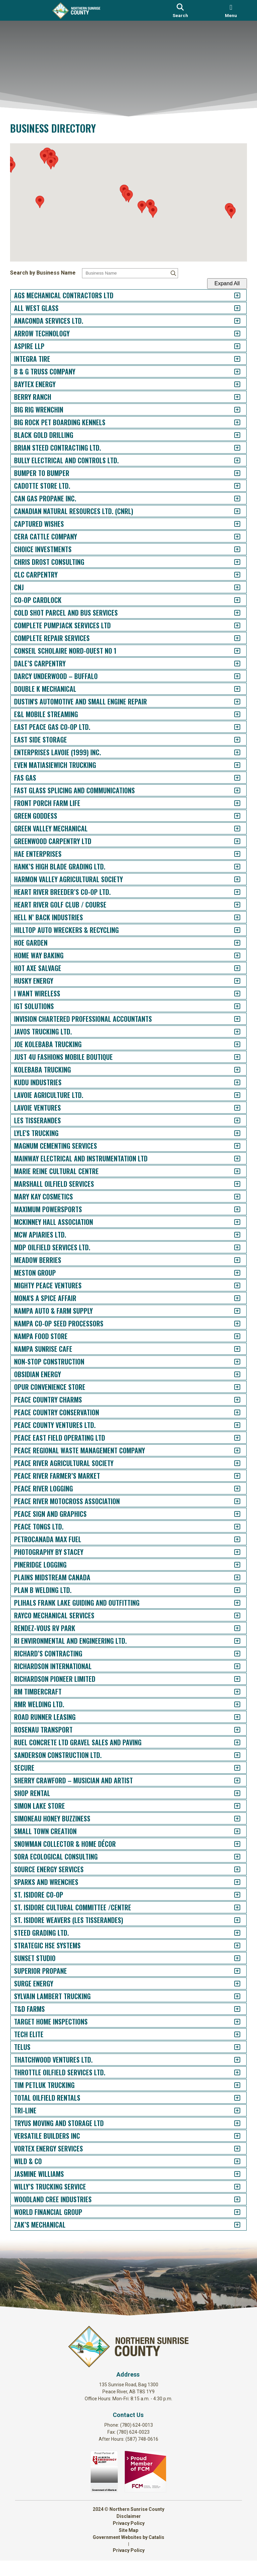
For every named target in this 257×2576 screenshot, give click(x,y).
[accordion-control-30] (232, 663)
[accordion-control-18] (232, 511)
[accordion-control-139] (232, 2047)
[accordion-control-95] (232, 1488)
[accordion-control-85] (232, 1361)
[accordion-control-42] (232, 816)
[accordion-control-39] (232, 778)
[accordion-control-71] (232, 1184)
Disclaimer (128, 2531)
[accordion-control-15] (232, 473)
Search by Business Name (48, 273)
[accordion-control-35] (232, 727)
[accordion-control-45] (232, 854)
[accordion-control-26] (232, 613)
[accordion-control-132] (232, 1958)
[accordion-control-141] (232, 2072)
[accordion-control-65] (232, 1108)
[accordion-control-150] (232, 2187)
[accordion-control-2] (232, 308)
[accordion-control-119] (232, 1793)
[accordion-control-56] (232, 993)
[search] (180, 10)
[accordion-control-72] (232, 1196)
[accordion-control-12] (232, 435)
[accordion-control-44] (232, 841)
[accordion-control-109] (232, 1666)
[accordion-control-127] (232, 1895)
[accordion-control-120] (232, 1806)
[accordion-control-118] (232, 1780)
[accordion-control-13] (232, 448)
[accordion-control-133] (232, 1971)
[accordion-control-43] (232, 828)
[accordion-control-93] (232, 1463)
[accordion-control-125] (232, 1869)
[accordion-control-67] (232, 1133)
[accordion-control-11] (232, 422)
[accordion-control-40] (232, 790)
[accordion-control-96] (232, 1501)
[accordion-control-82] (232, 1323)
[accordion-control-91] (232, 1438)
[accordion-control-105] (232, 1615)
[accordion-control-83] (232, 1336)
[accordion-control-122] (232, 1831)
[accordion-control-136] (232, 2009)
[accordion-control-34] (232, 714)
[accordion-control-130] (232, 1933)
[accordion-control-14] (232, 460)
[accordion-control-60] (232, 1044)
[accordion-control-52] (232, 943)
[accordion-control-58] (232, 1019)
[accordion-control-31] (232, 676)
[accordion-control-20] (232, 536)
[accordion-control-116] (232, 1755)
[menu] (231, 10)
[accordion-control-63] (232, 1082)
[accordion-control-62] (232, 1070)
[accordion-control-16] (232, 486)
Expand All (222, 283)
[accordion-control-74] (232, 1222)
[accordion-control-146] (232, 2136)
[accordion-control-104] (232, 1603)
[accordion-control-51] (232, 930)
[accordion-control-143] (232, 2098)
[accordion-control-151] (232, 2199)
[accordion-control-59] (232, 1031)
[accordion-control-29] (232, 651)
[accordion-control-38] (232, 765)
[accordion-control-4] (232, 333)
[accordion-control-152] (232, 2212)
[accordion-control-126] (232, 1882)
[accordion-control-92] (232, 1450)
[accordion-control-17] (232, 498)
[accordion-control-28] (232, 638)
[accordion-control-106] (232, 1628)
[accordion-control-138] (232, 2034)
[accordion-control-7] (232, 371)
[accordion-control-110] (232, 1679)
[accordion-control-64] (232, 1095)
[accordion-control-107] (232, 1641)
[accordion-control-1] (232, 295)
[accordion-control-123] (232, 1844)
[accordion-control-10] (232, 410)
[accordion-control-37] (232, 752)
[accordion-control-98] (232, 1526)
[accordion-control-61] (232, 1057)
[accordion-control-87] (232, 1387)
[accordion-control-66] (232, 1120)
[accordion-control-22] (232, 562)
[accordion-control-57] (232, 1006)
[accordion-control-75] (232, 1235)
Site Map (128, 2545)
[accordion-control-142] (232, 2085)
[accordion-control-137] (232, 2022)
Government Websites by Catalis (128, 2552)
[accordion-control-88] (232, 1400)
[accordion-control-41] (232, 803)
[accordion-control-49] (232, 905)
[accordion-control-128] (232, 1907)
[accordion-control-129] (232, 1920)
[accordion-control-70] (232, 1171)
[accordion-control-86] (232, 1374)
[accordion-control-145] (232, 2123)
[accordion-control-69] (232, 1158)
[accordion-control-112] (232, 1704)
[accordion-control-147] (232, 2148)
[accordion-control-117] (232, 1768)
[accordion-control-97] (232, 1514)
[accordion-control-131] (232, 1945)
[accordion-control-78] (232, 1273)
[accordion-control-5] (232, 346)
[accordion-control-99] (232, 1539)
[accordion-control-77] (232, 1260)
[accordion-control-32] (232, 689)
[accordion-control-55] (232, 981)
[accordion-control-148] (232, 2161)
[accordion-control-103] (232, 1590)
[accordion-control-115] (232, 1742)
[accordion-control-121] (232, 1818)
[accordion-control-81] (232, 1311)
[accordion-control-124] (232, 1857)
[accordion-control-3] (232, 321)
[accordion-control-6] (232, 359)
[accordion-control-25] (232, 600)
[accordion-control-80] (232, 1298)
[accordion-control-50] (232, 917)
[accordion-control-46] (232, 866)
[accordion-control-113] (232, 1717)
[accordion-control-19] (232, 524)
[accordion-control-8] (232, 384)
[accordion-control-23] (232, 575)
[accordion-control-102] (232, 1577)
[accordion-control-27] (232, 625)
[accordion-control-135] (232, 1996)
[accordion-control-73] (232, 1209)
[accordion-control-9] (232, 397)
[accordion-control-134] (232, 1983)
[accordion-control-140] (232, 2060)
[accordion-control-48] (232, 892)
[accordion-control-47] (232, 879)
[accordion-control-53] (232, 955)
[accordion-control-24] (232, 587)
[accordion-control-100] (232, 1552)
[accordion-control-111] (232, 1691)
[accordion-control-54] (232, 968)
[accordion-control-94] (232, 1476)
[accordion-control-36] (232, 740)
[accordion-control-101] (232, 1565)
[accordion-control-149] (232, 2174)
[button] (128, 199)
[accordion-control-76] (232, 1247)
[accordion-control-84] (232, 1349)
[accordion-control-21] (232, 549)
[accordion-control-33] (232, 701)
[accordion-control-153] (232, 2225)
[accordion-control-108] (232, 1653)
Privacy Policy (129, 2538)
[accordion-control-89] (232, 1412)
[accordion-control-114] (232, 1730)
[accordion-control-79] (232, 1285)
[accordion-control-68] (232, 1146)
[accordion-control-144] (232, 2110)
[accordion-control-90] (232, 1425)
